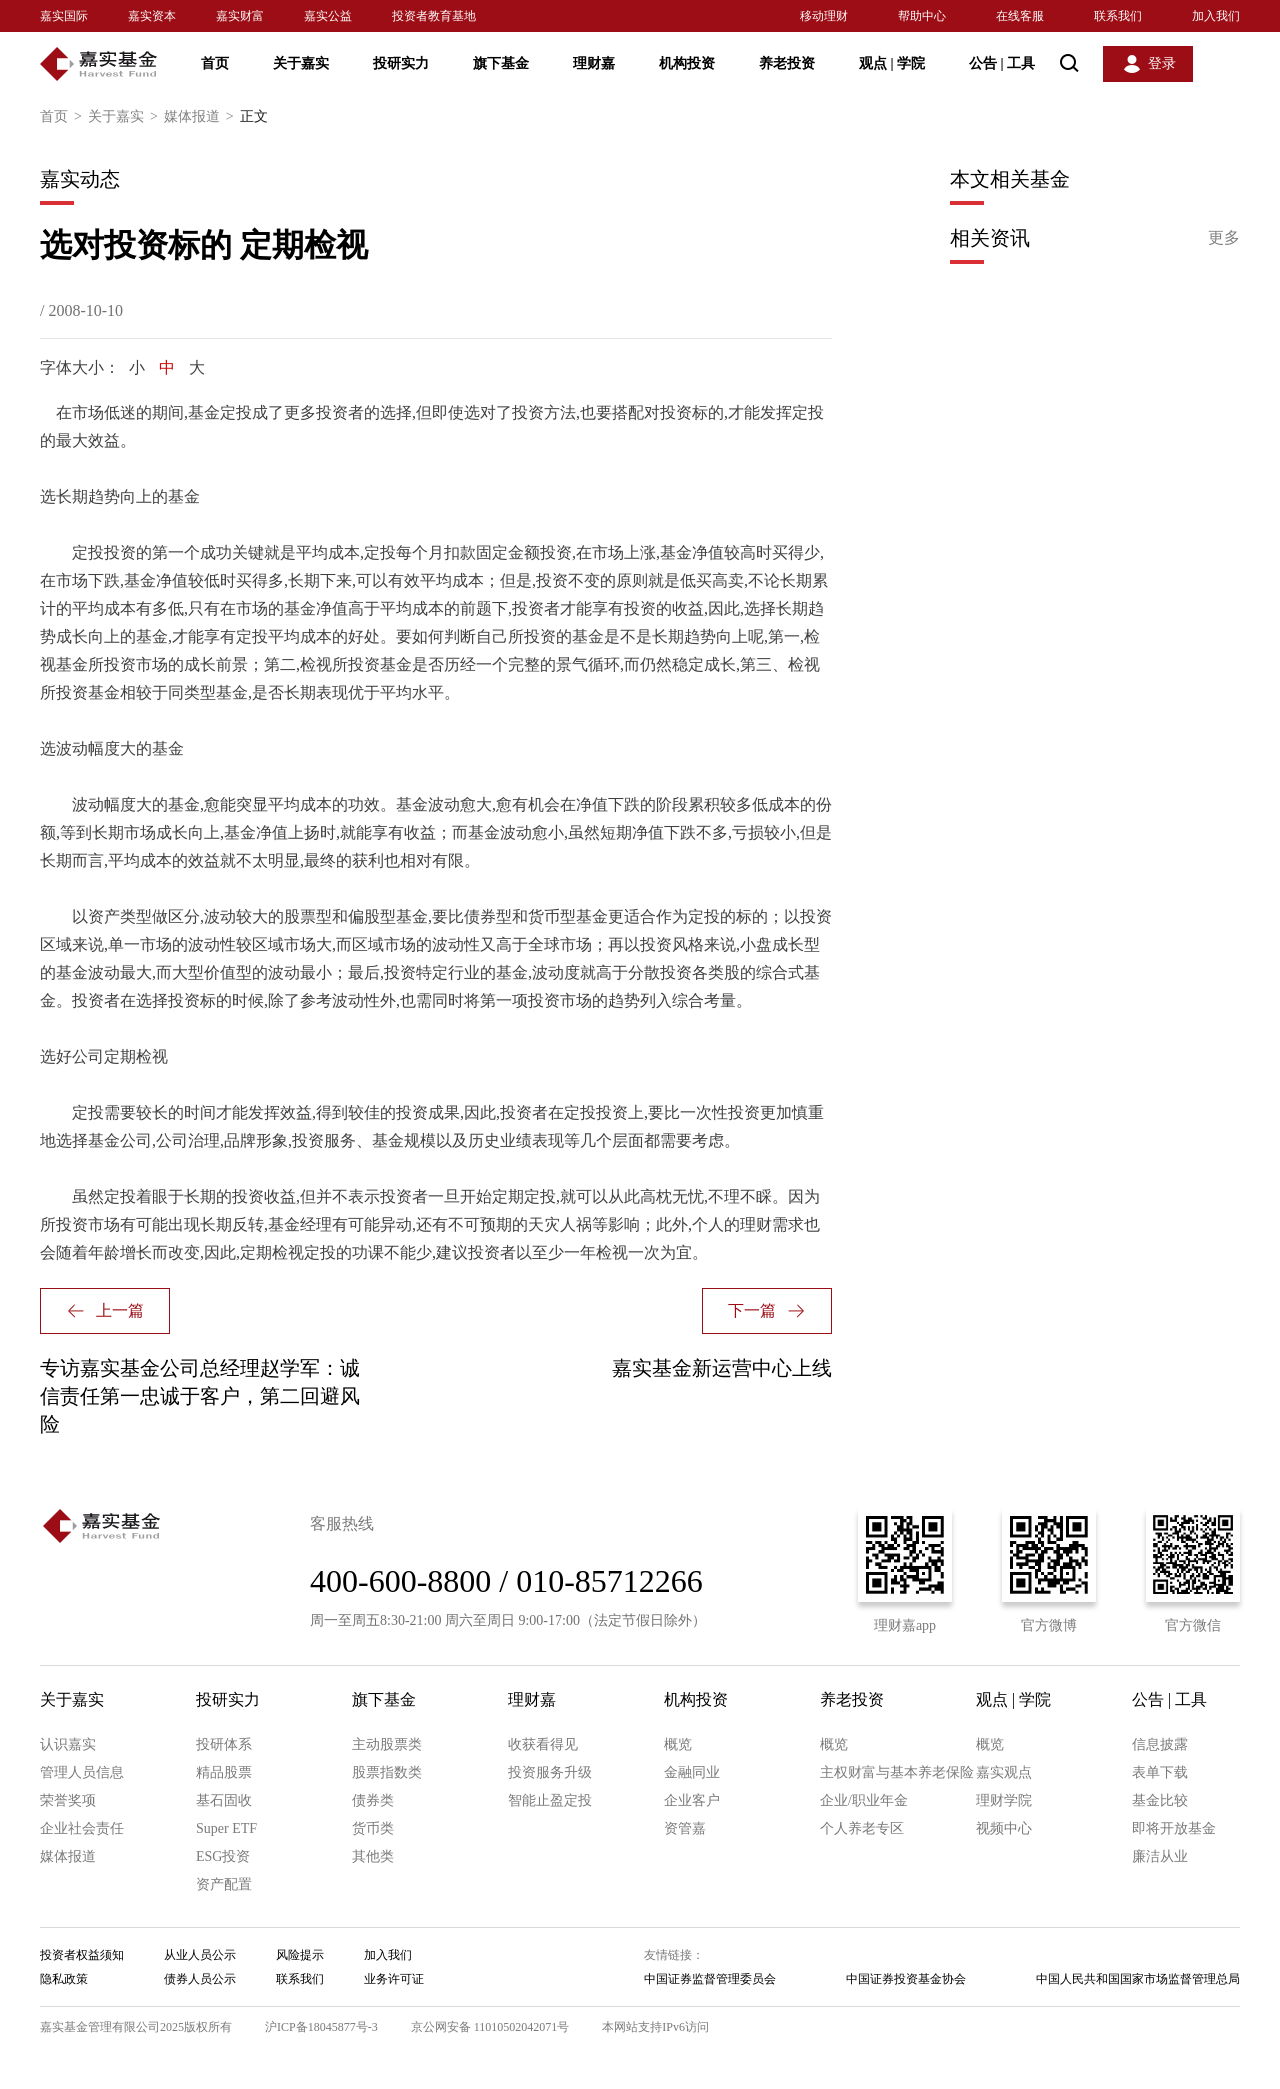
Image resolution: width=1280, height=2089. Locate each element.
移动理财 (824, 16)
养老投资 (787, 63)
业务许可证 (394, 1979)
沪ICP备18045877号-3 (321, 2027)
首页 (215, 63)
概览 (678, 1744)
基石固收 (224, 1800)
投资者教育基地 (434, 16)
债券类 (373, 1800)
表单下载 (1160, 1772)
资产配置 (224, 1884)
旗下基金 (501, 63)
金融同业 (692, 1772)
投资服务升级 (550, 1772)
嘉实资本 (152, 16)
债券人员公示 (200, 1979)
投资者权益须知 (82, 1955)
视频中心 (1004, 1828)
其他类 (373, 1856)
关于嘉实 (301, 63)
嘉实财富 (240, 16)
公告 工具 (1002, 63)
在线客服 (1020, 16)
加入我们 (1216, 16)
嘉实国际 (64, 16)
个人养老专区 (862, 1828)
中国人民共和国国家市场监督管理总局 (1138, 1979)
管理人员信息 (82, 1772)
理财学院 (1004, 1800)
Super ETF (226, 1828)
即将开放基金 (1174, 1828)
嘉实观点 (1004, 1772)
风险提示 (300, 1955)
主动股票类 (387, 1744)
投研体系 (224, 1744)
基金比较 (1160, 1800)
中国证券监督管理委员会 (710, 1979)
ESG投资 (223, 1856)
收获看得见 (543, 1744)
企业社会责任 (82, 1828)
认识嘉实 (68, 1744)
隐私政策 (64, 1979)
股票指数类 (387, 1772)
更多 (1224, 237)
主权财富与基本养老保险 (897, 1772)
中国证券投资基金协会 (906, 1979)
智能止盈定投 (550, 1800)
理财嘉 (594, 63)
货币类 (373, 1828)
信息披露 (1160, 1744)
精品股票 (224, 1772)
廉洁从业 (1160, 1856)
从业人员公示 (200, 1955)
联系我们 (1118, 16)
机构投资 (687, 63)
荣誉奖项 (68, 1800)
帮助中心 (922, 16)
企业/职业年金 (864, 1800)
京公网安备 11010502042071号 (490, 2027)
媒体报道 (202, 117)
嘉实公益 (328, 16)
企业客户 (692, 1800)
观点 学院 (892, 63)
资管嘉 (685, 1828)
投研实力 (401, 63)
